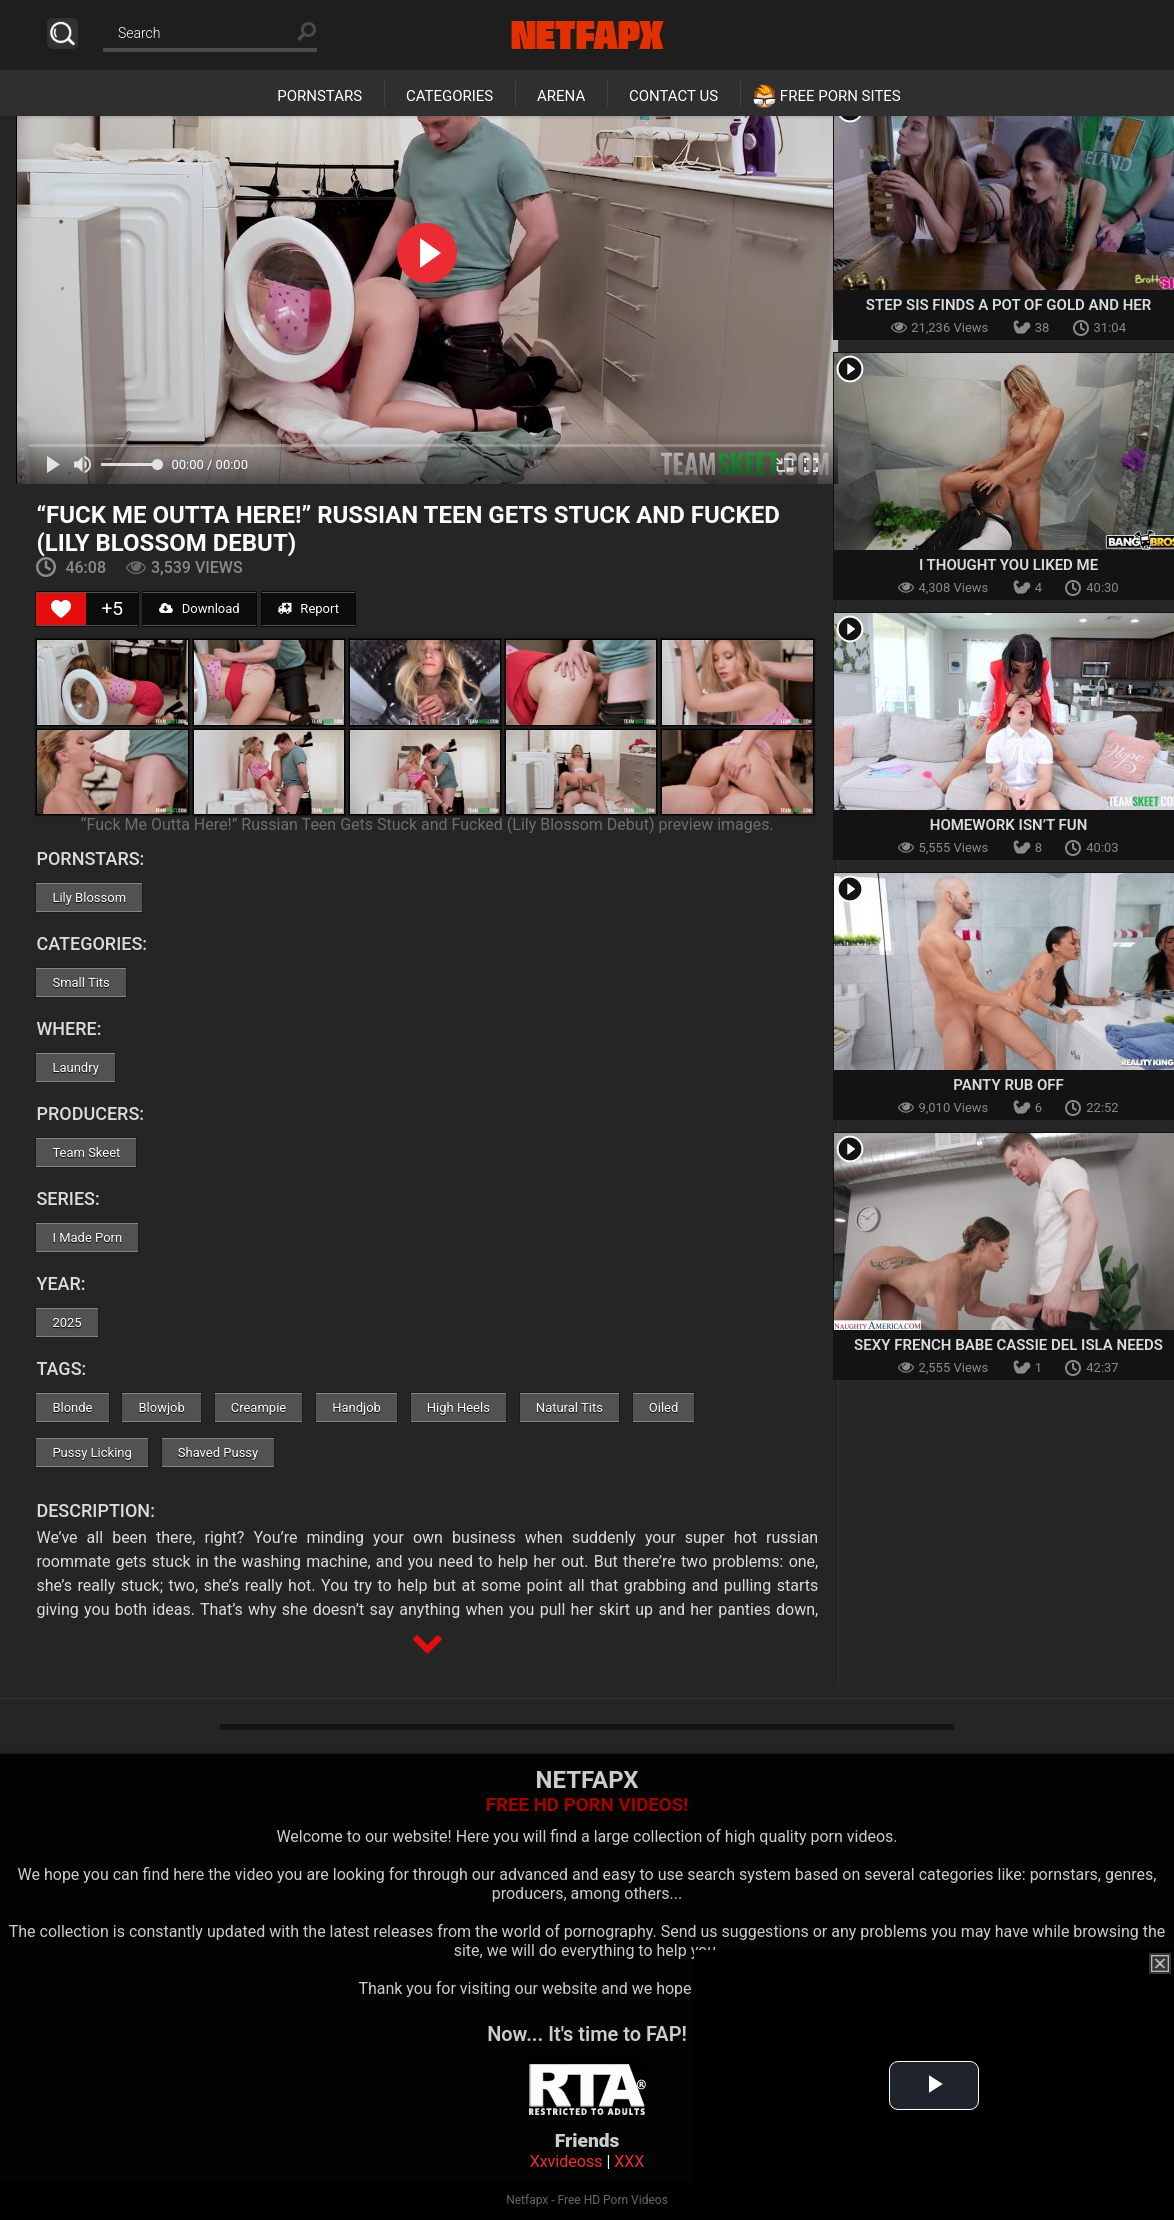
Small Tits (80, 982)
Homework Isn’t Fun (1009, 825)
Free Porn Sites (840, 96)
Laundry (75, 1067)
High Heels (458, 1407)
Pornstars (319, 96)
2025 (66, 1322)
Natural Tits (569, 1407)
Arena (561, 96)
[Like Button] (61, 609)
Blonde (72, 1407)
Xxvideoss (566, 2161)
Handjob (356, 1407)
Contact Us (673, 96)
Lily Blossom (89, 897)
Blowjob (161, 1407)
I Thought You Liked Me (1008, 565)
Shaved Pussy (218, 1452)
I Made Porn (87, 1237)
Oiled (664, 1407)
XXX (629, 2161)
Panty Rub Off (1008, 1085)
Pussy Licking (91, 1452)
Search (62, 33)
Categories (449, 96)
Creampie (258, 1407)
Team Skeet (86, 1152)
